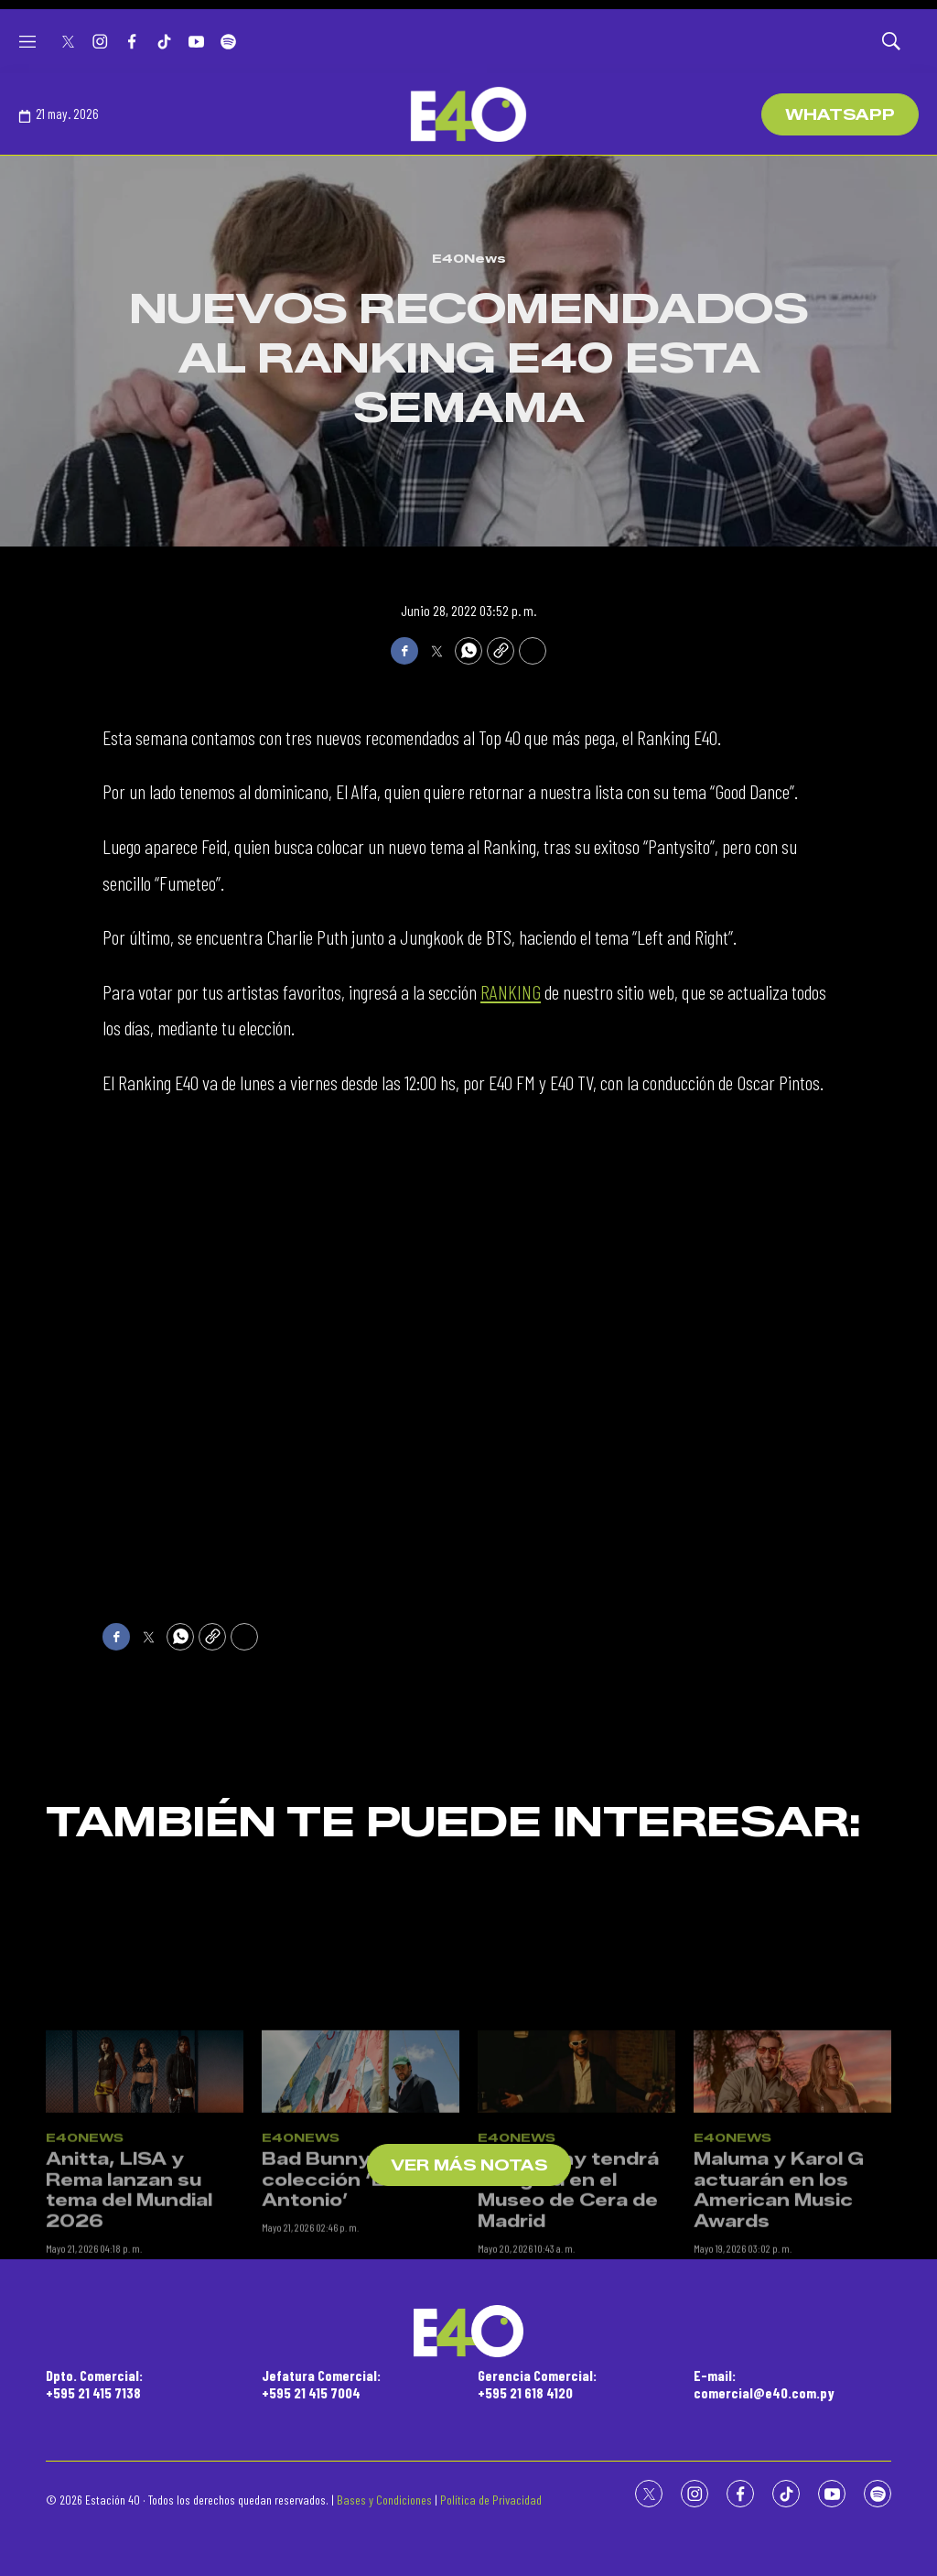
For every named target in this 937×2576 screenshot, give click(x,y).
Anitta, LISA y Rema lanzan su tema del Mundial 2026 (129, 2353)
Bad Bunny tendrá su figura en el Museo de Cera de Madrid (568, 2353)
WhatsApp (840, 115)
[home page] (468, 114)
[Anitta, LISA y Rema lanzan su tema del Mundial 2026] (144, 2234)
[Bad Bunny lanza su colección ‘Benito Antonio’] (360, 2234)
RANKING (510, 991)
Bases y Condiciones (384, 2499)
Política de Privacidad (491, 2499)
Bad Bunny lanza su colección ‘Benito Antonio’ (359, 2343)
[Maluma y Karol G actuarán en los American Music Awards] (792, 2234)
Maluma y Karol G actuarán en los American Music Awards (779, 2353)
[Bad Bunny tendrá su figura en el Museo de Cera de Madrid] (576, 2234)
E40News (469, 258)
